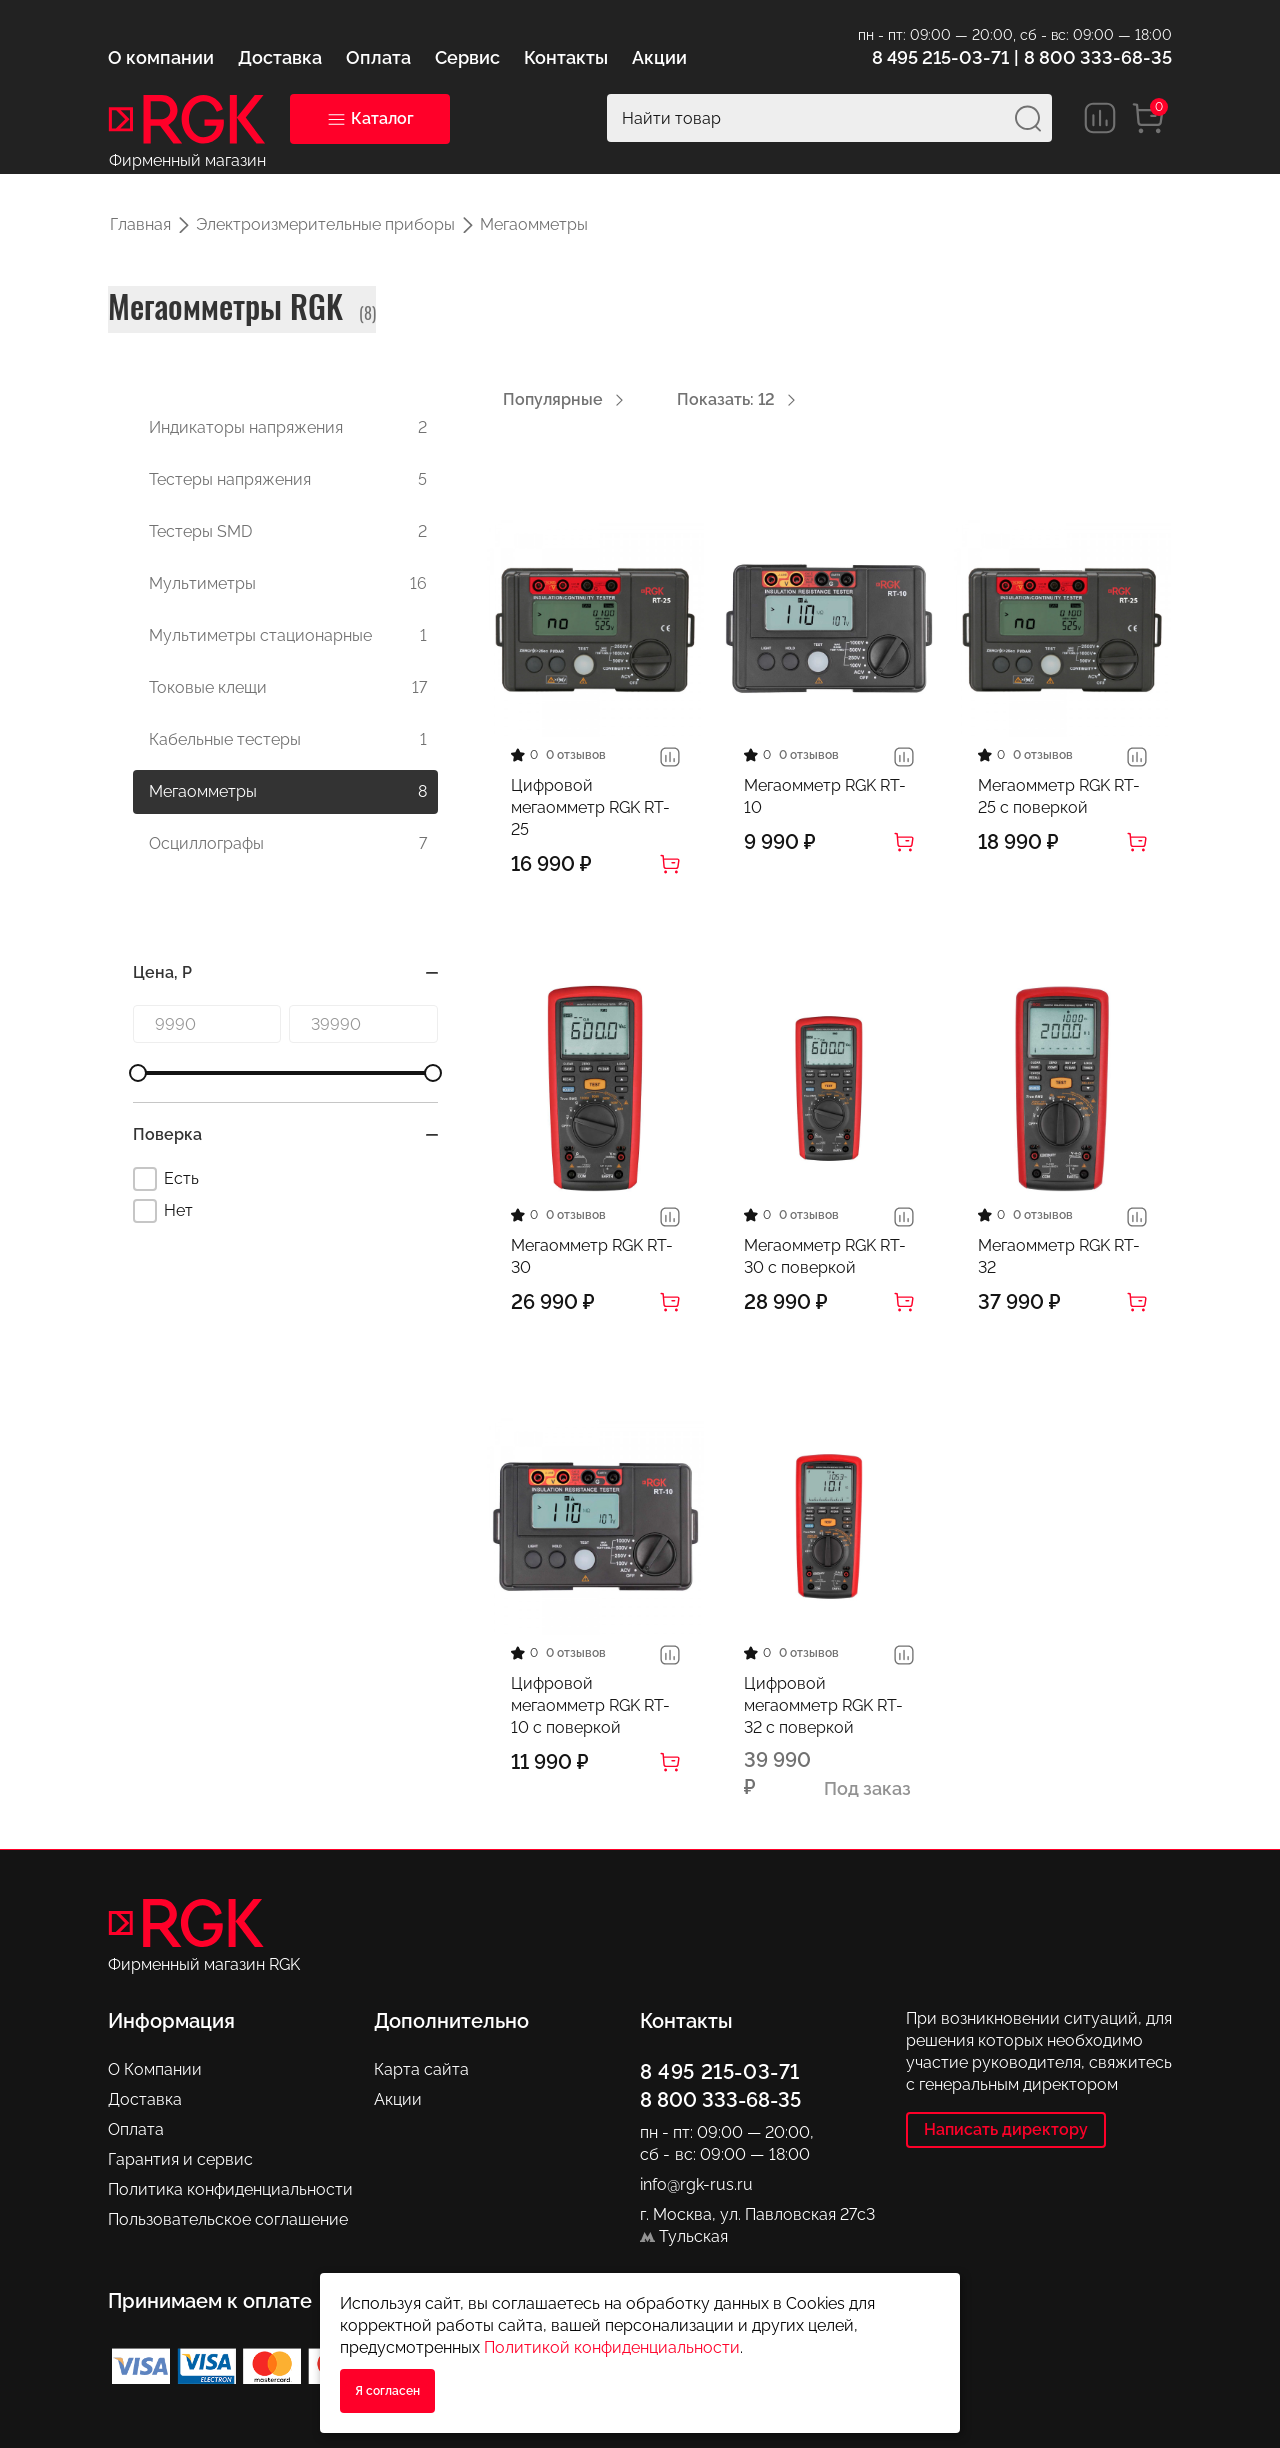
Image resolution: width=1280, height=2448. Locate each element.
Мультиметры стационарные (288, 636)
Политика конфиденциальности (230, 2189)
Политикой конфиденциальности (612, 2347)
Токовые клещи (288, 688)
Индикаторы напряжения (288, 428)
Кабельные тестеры (288, 740)
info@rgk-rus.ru (696, 2184)
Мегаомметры (288, 792)
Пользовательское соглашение (228, 2219)
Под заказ (867, 1788)
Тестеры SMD (288, 532)
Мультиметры (288, 584)
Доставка (145, 2099)
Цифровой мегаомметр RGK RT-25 (590, 807)
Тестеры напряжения (288, 480)
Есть (166, 1179)
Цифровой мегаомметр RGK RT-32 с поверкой (823, 1705)
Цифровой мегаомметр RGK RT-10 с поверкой (590, 1705)
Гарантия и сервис (180, 2159)
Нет (163, 1211)
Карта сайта (421, 2069)
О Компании (155, 2069)
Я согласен (387, 2391)
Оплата (136, 2129)
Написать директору (1006, 2129)
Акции (398, 2099)
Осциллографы (288, 844)
